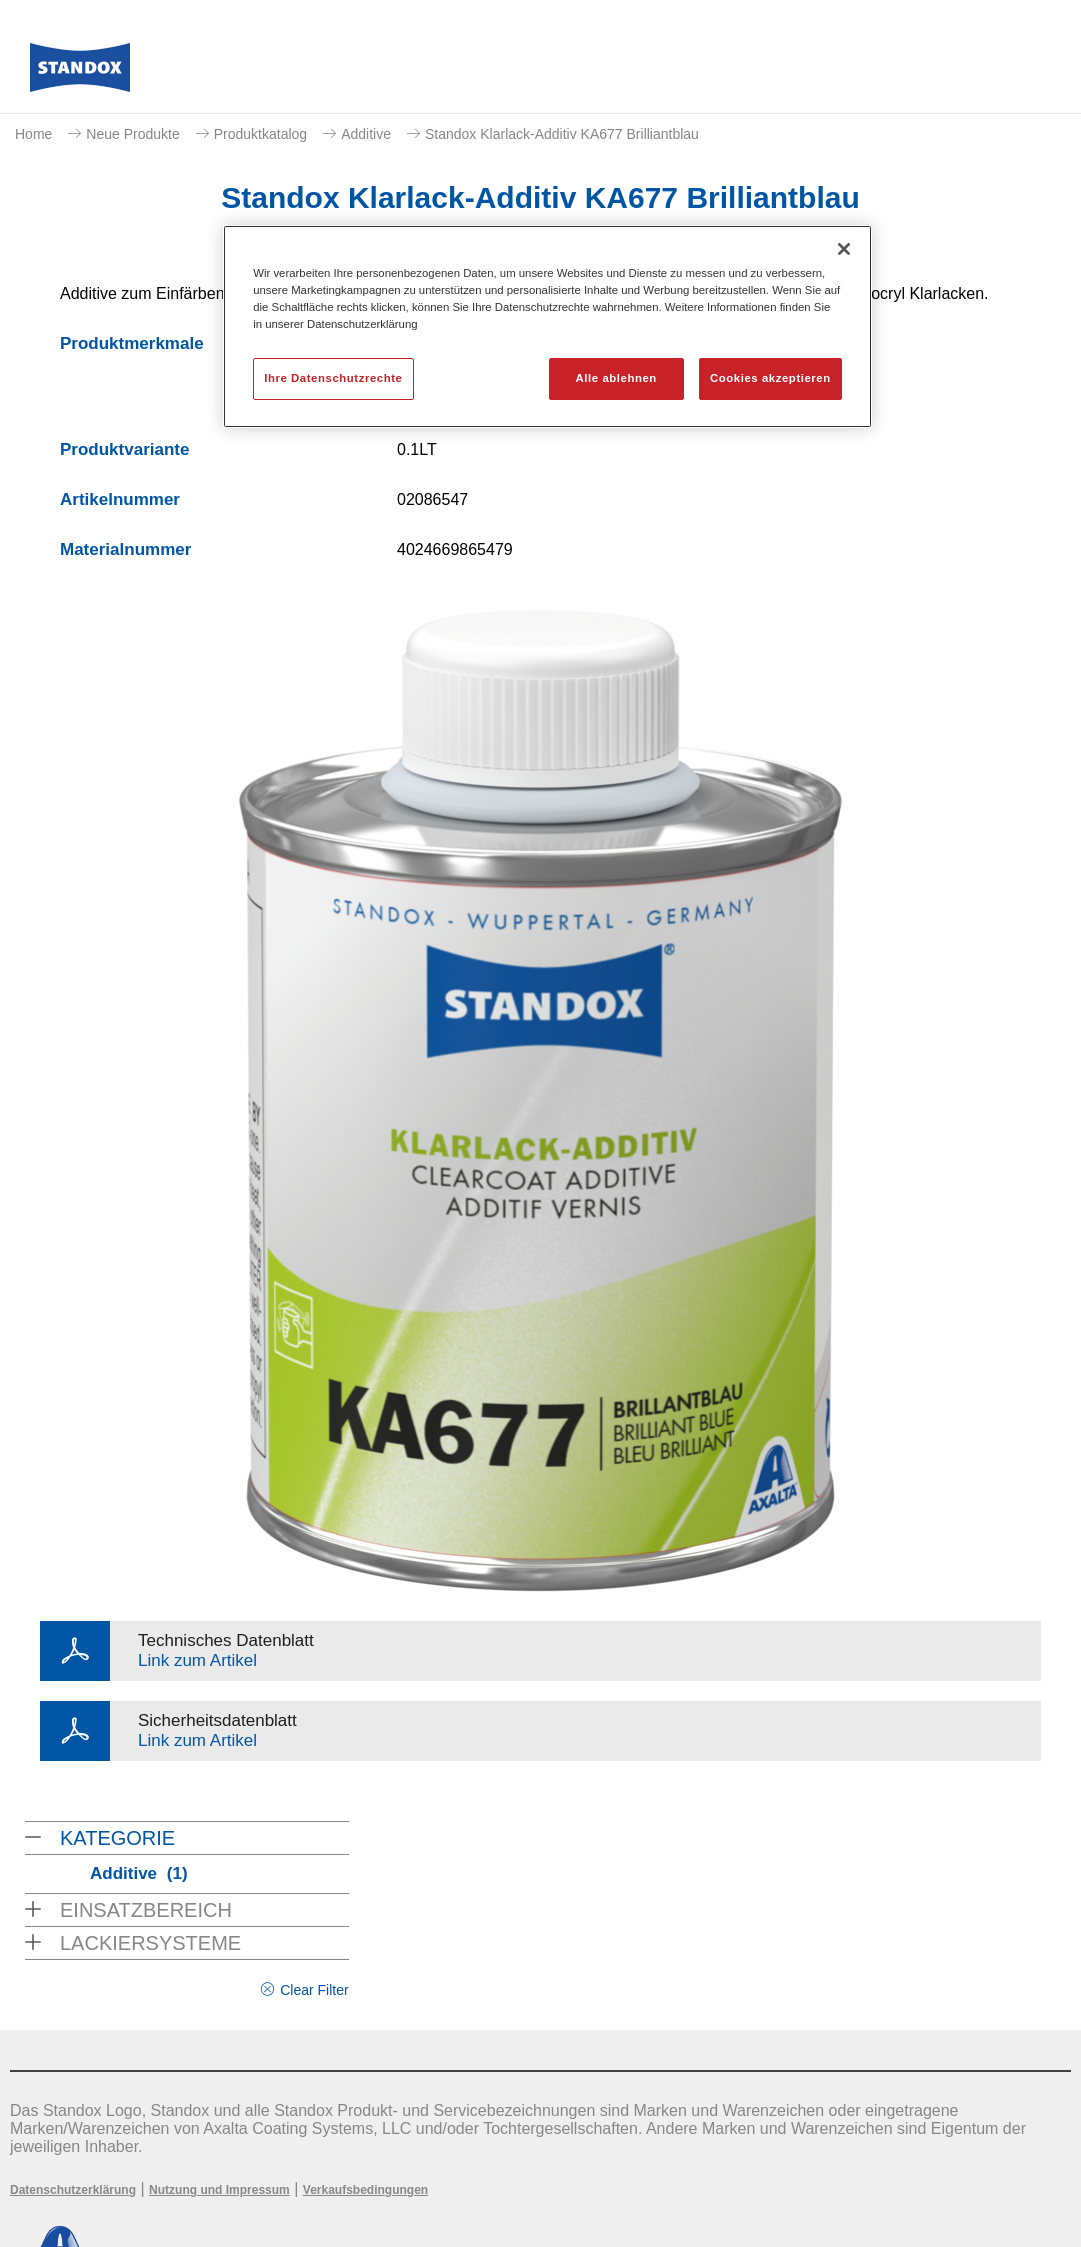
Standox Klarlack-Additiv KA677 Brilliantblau (562, 134)
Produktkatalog (260, 134)
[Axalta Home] (80, 73)
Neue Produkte (132, 134)
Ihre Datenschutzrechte (333, 378)
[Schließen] (844, 249)
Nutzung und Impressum (219, 2190)
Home (33, 134)
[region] (547, 326)
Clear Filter (314, 1990)
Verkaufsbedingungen (365, 2190)
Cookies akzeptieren (770, 378)
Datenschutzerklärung (73, 2190)
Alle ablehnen (616, 378)
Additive (366, 134)
